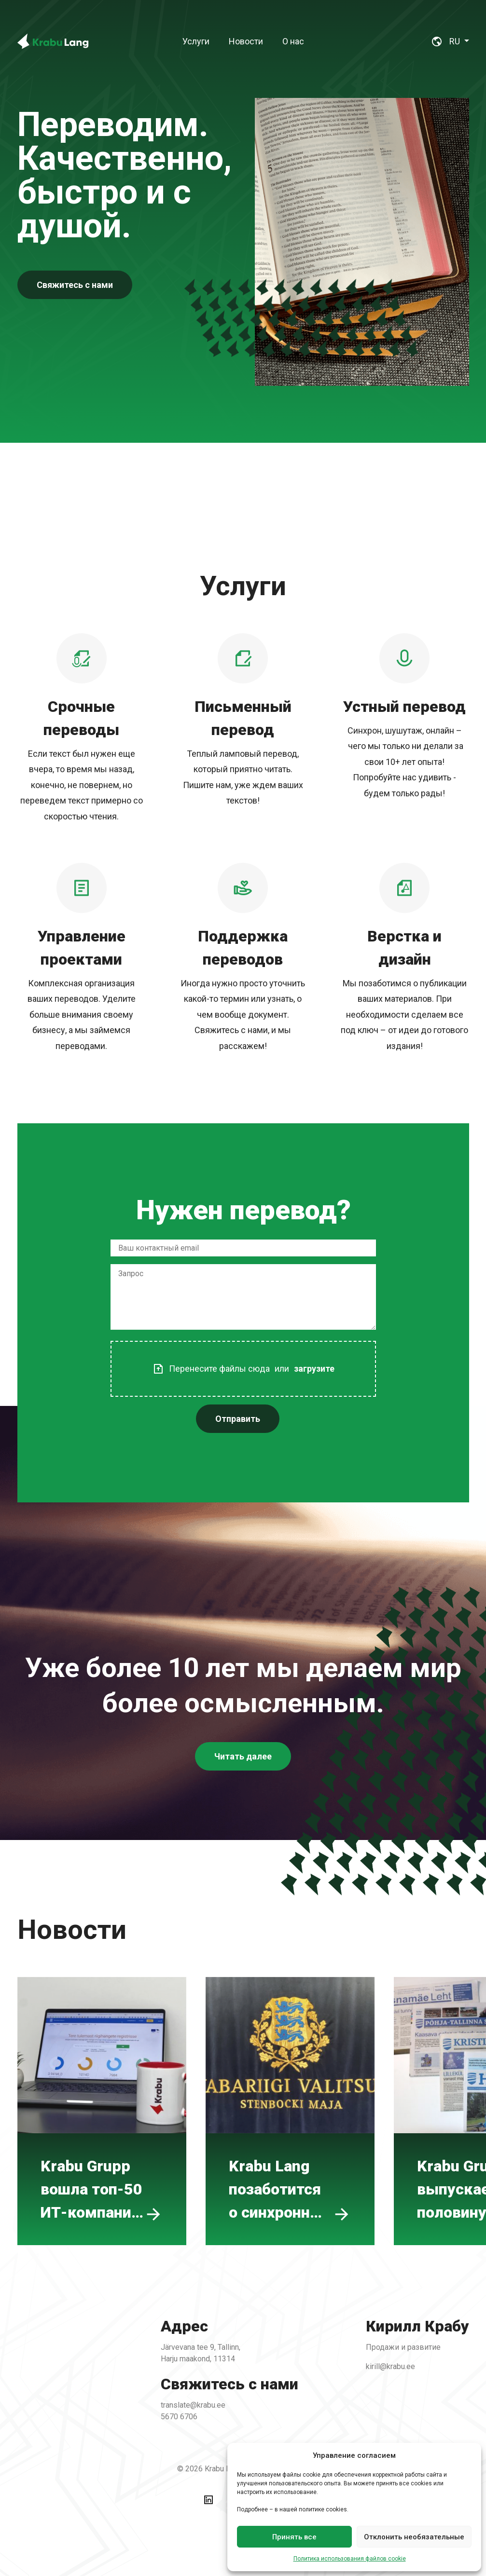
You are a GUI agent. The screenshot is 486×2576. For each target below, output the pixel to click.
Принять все (294, 2537)
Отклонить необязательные (414, 2537)
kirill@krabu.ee (360, 2367)
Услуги (195, 41)
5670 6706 (192, 2407)
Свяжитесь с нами (75, 285)
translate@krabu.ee (203, 2397)
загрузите (299, 1357)
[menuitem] (195, 41)
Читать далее (243, 1780)
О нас (293, 41)
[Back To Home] (53, 41)
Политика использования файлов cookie (349, 2558)
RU (455, 41)
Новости (246, 41)
